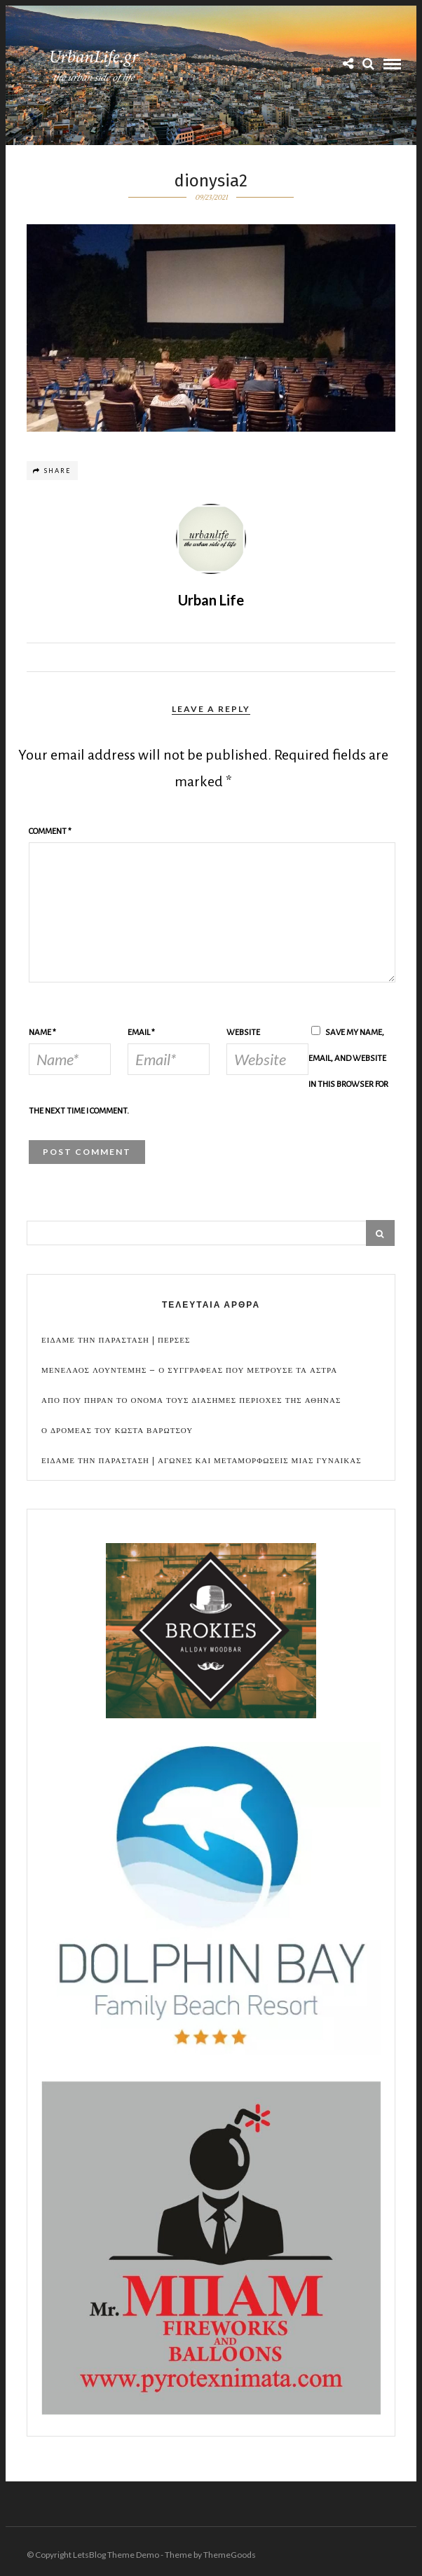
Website (243, 1032)
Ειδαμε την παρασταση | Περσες (115, 1340)
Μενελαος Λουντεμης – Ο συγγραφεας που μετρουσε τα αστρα (189, 1370)
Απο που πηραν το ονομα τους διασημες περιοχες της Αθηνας (191, 1400)
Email (141, 1032)
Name (42, 1032)
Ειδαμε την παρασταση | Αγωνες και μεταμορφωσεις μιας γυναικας (201, 1460)
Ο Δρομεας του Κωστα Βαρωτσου (117, 1430)
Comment (50, 831)
